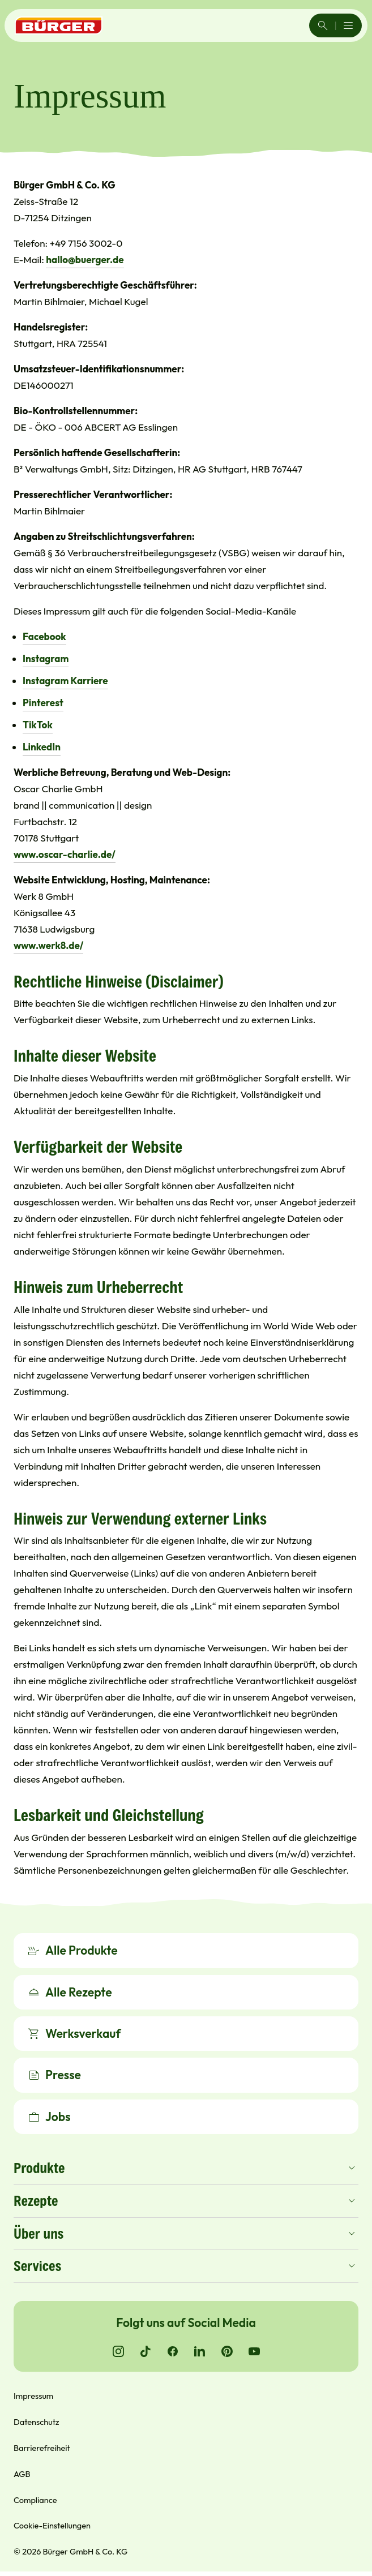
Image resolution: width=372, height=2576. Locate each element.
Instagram (46, 658)
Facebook (44, 636)
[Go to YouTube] (254, 2353)
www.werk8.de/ (48, 945)
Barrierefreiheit (42, 2449)
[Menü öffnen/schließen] (348, 25)
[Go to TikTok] (145, 2353)
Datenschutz (36, 2423)
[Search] (323, 25)
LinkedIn (42, 747)
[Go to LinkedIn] (200, 2353)
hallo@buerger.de (84, 259)
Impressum (33, 2397)
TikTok (38, 725)
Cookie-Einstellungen (52, 2527)
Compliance (35, 2501)
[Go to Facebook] (172, 2353)
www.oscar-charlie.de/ (65, 854)
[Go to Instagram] (118, 2353)
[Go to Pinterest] (227, 2353)
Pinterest (43, 703)
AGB (22, 2475)
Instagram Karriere (65, 680)
